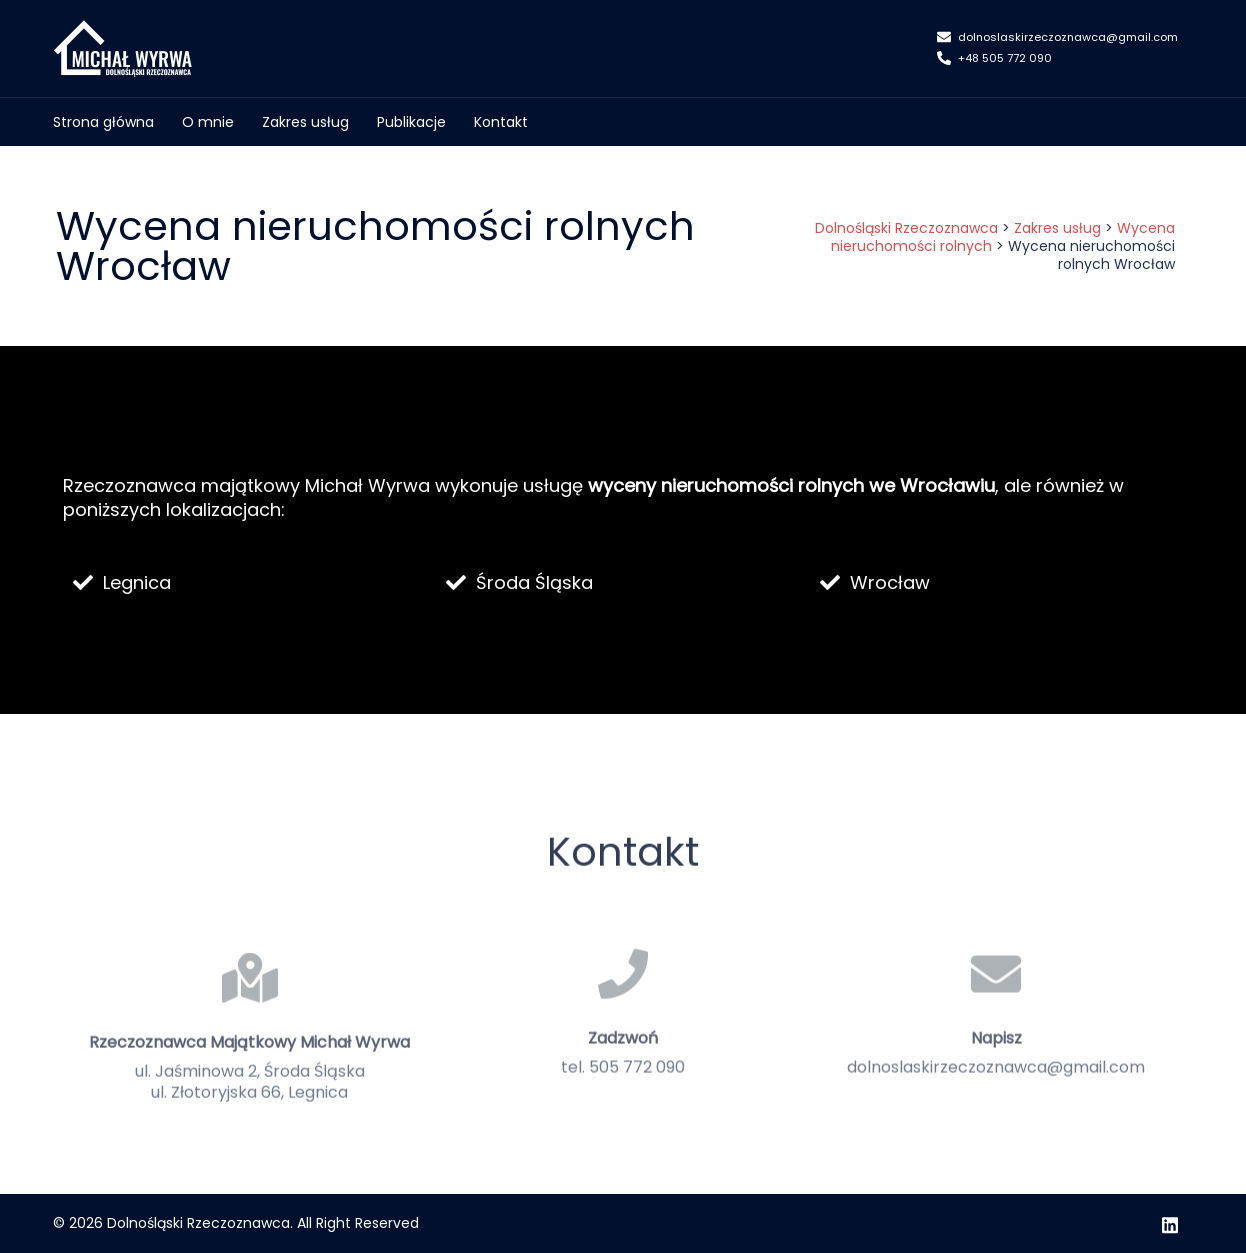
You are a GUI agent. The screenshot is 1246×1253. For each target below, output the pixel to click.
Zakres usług (305, 122)
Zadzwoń (623, 1092)
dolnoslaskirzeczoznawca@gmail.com (1057, 38)
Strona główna (103, 122)
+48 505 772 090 (994, 59)
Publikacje (411, 122)
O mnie (208, 122)
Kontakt (501, 122)
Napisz (996, 1092)
